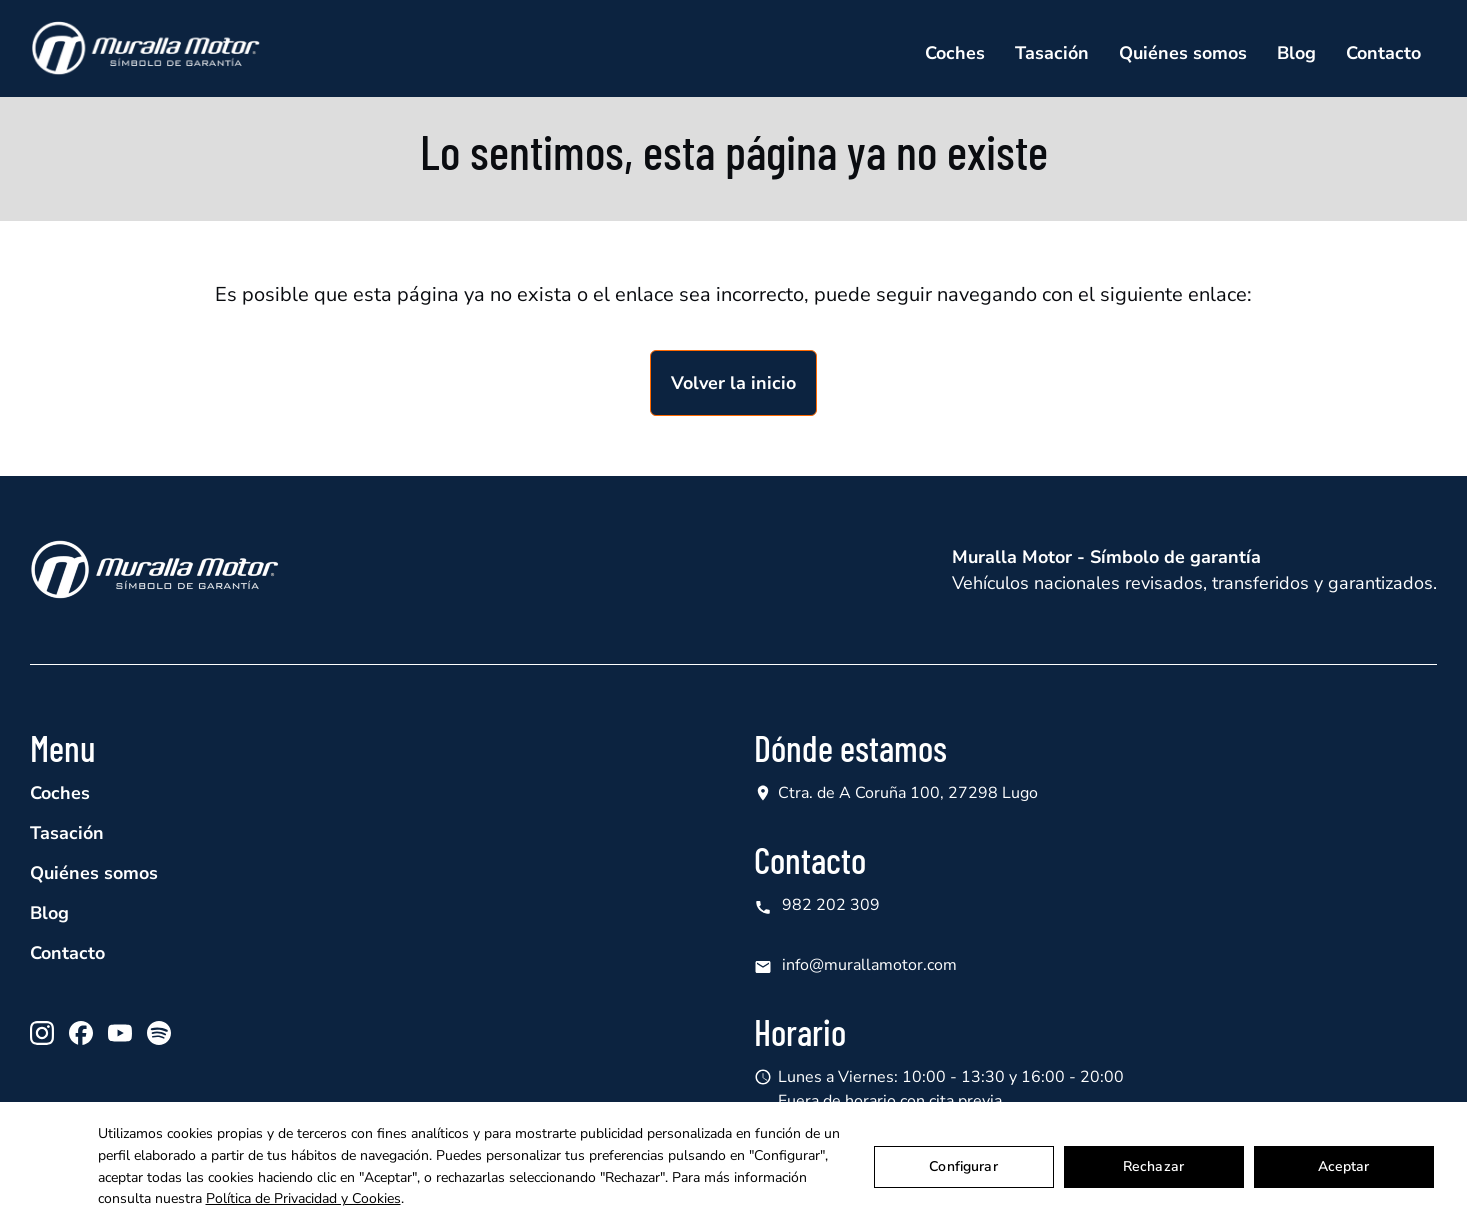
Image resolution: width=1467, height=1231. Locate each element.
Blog (1296, 53)
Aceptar (1344, 1166)
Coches (955, 53)
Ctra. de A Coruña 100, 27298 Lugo (908, 793)
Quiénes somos (1183, 53)
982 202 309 (817, 905)
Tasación (1052, 53)
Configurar (963, 1166)
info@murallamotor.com (855, 965)
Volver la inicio (733, 383)
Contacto (1383, 53)
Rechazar (1153, 1166)
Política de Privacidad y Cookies (303, 1198)
